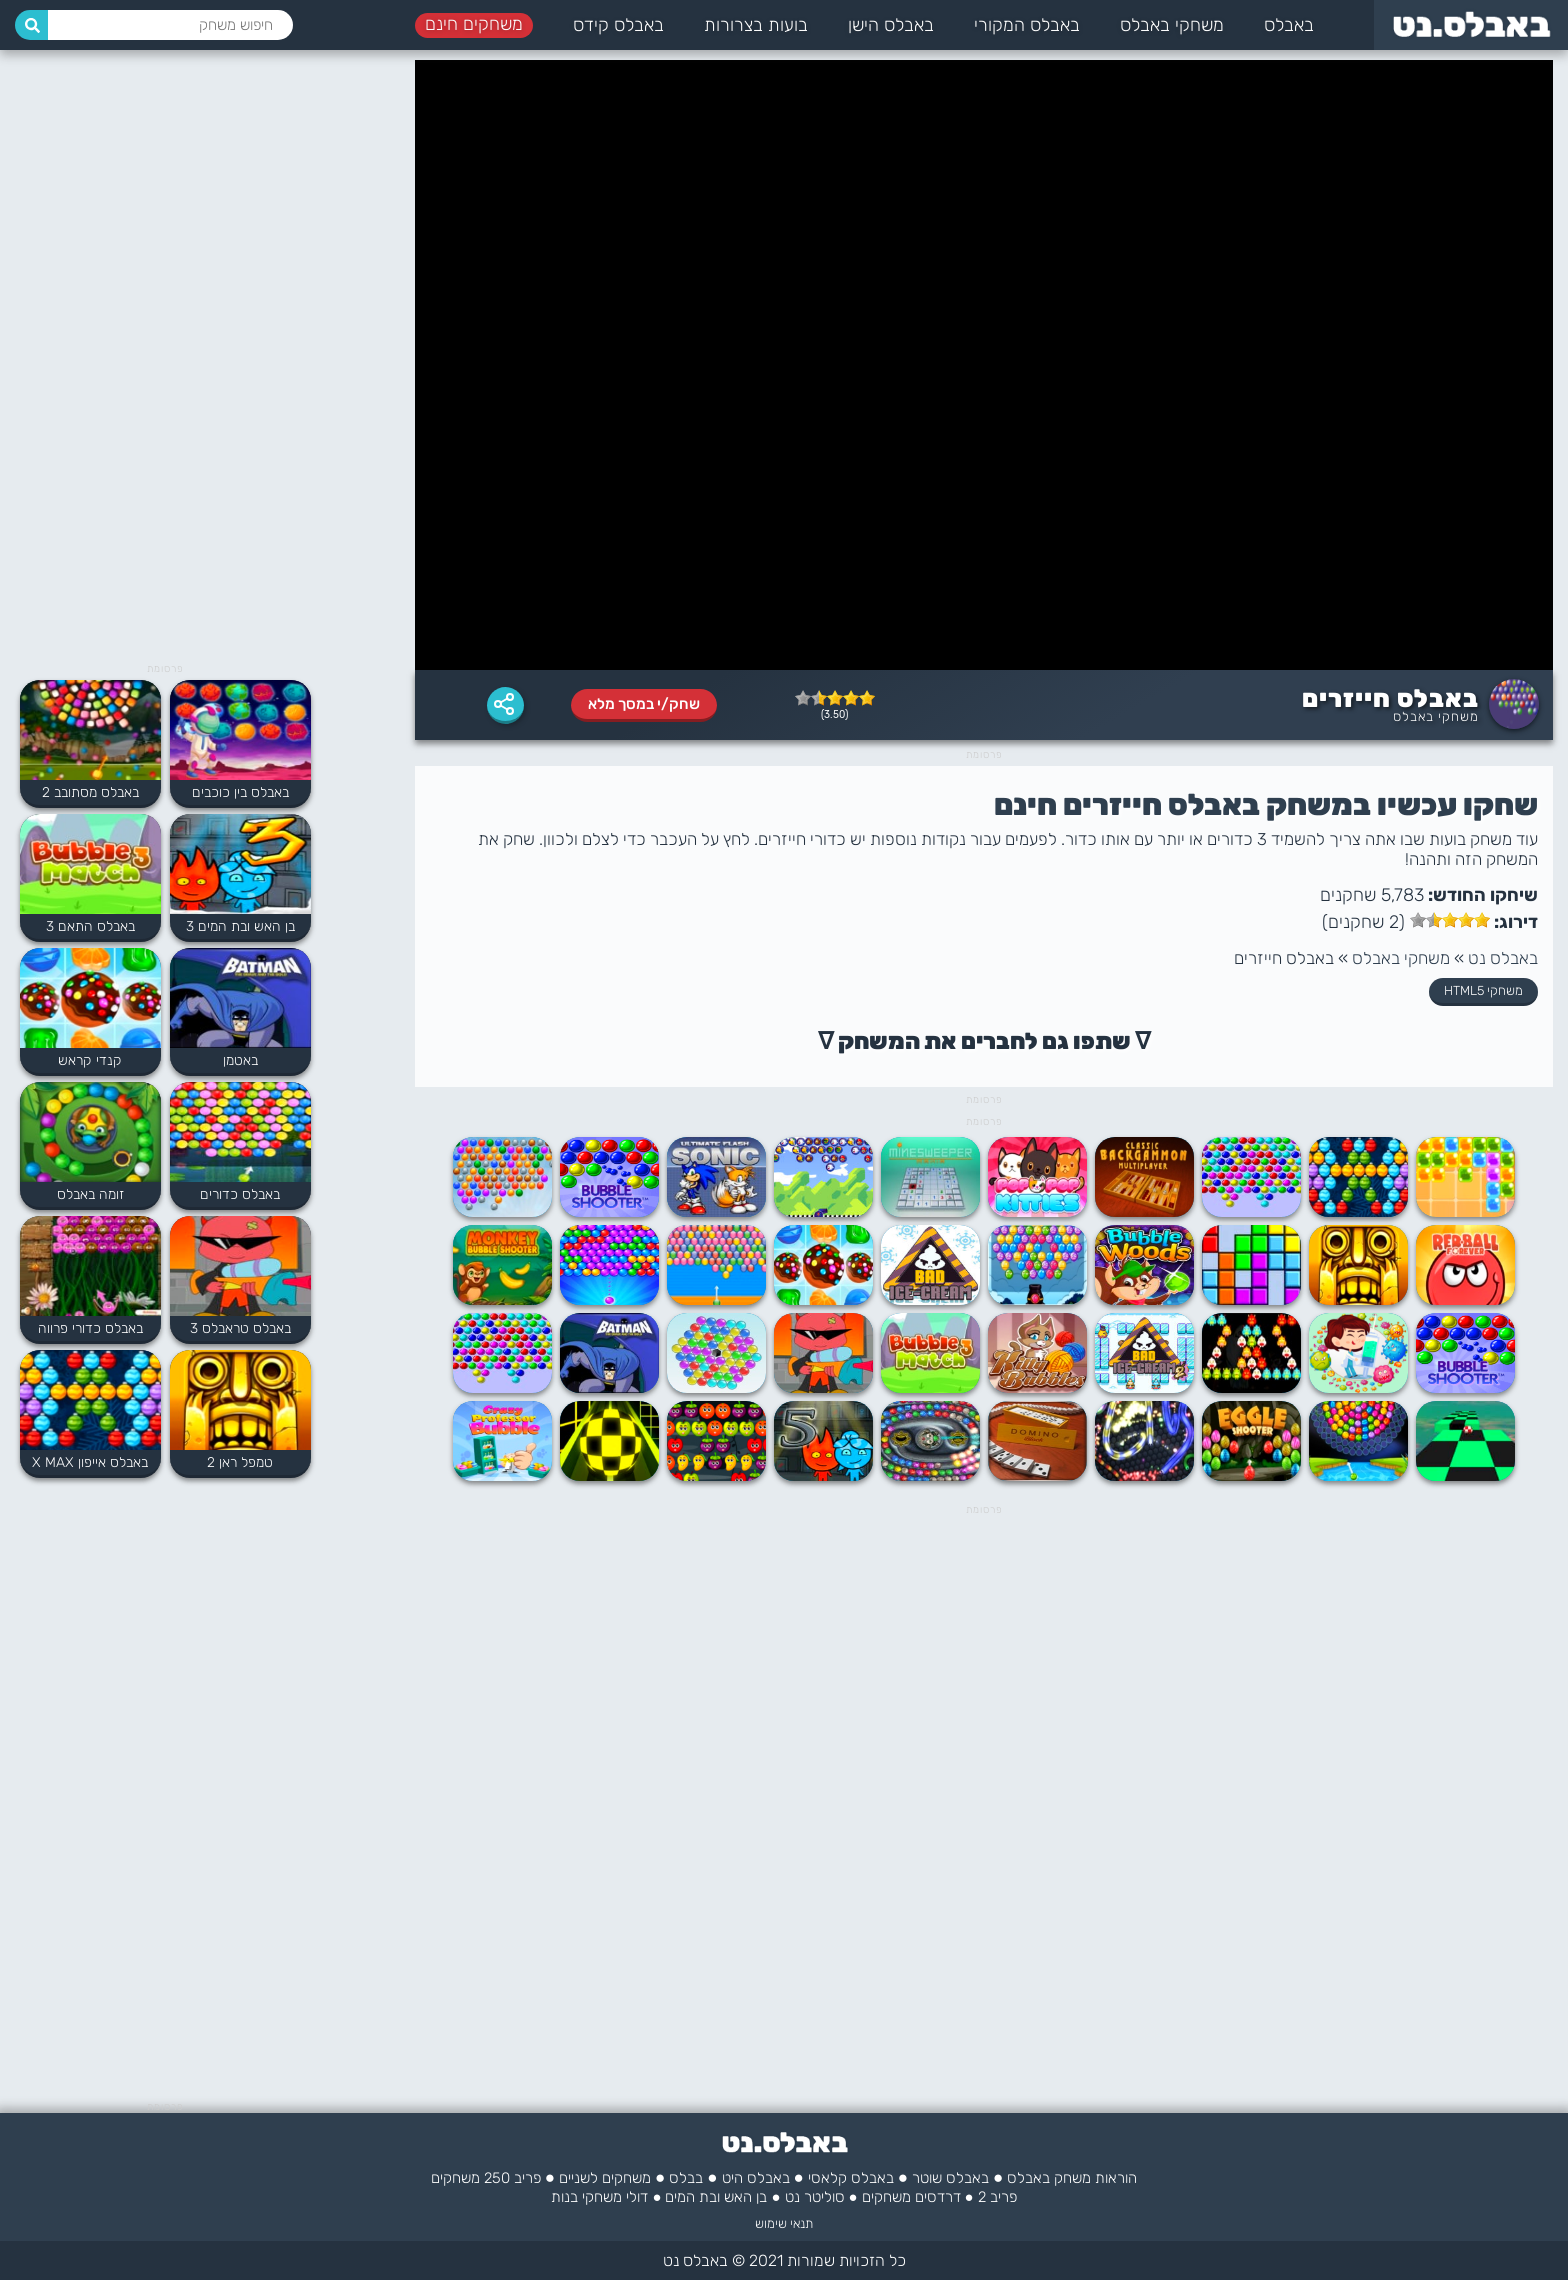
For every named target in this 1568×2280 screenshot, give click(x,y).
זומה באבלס (90, 1194)
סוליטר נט (815, 2197)
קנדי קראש (90, 1060)
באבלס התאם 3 (90, 926)
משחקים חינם (474, 24)
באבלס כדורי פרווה (90, 1328)
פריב (527, 2178)
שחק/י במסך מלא (644, 704)
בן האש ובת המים (716, 2197)
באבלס (1289, 25)
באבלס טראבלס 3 (240, 1328)
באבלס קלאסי (851, 2178)
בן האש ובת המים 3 (240, 926)
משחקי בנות (586, 2197)
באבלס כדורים (240, 1194)
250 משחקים (470, 2178)
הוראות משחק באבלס (1072, 2178)
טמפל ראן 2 (240, 1462)
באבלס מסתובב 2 (90, 792)
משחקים (886, 2197)
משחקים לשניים (605, 2178)
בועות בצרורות (756, 25)
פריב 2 (997, 2197)
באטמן (240, 1060)
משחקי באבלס (1172, 25)
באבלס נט (1503, 958)
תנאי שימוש (784, 2223)
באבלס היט (756, 2178)
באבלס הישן (891, 25)
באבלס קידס (618, 25)
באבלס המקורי (1027, 25)
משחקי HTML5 (1483, 990)
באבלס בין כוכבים (240, 792)
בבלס (686, 2178)
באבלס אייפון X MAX (90, 1462)
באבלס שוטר (950, 2178)
